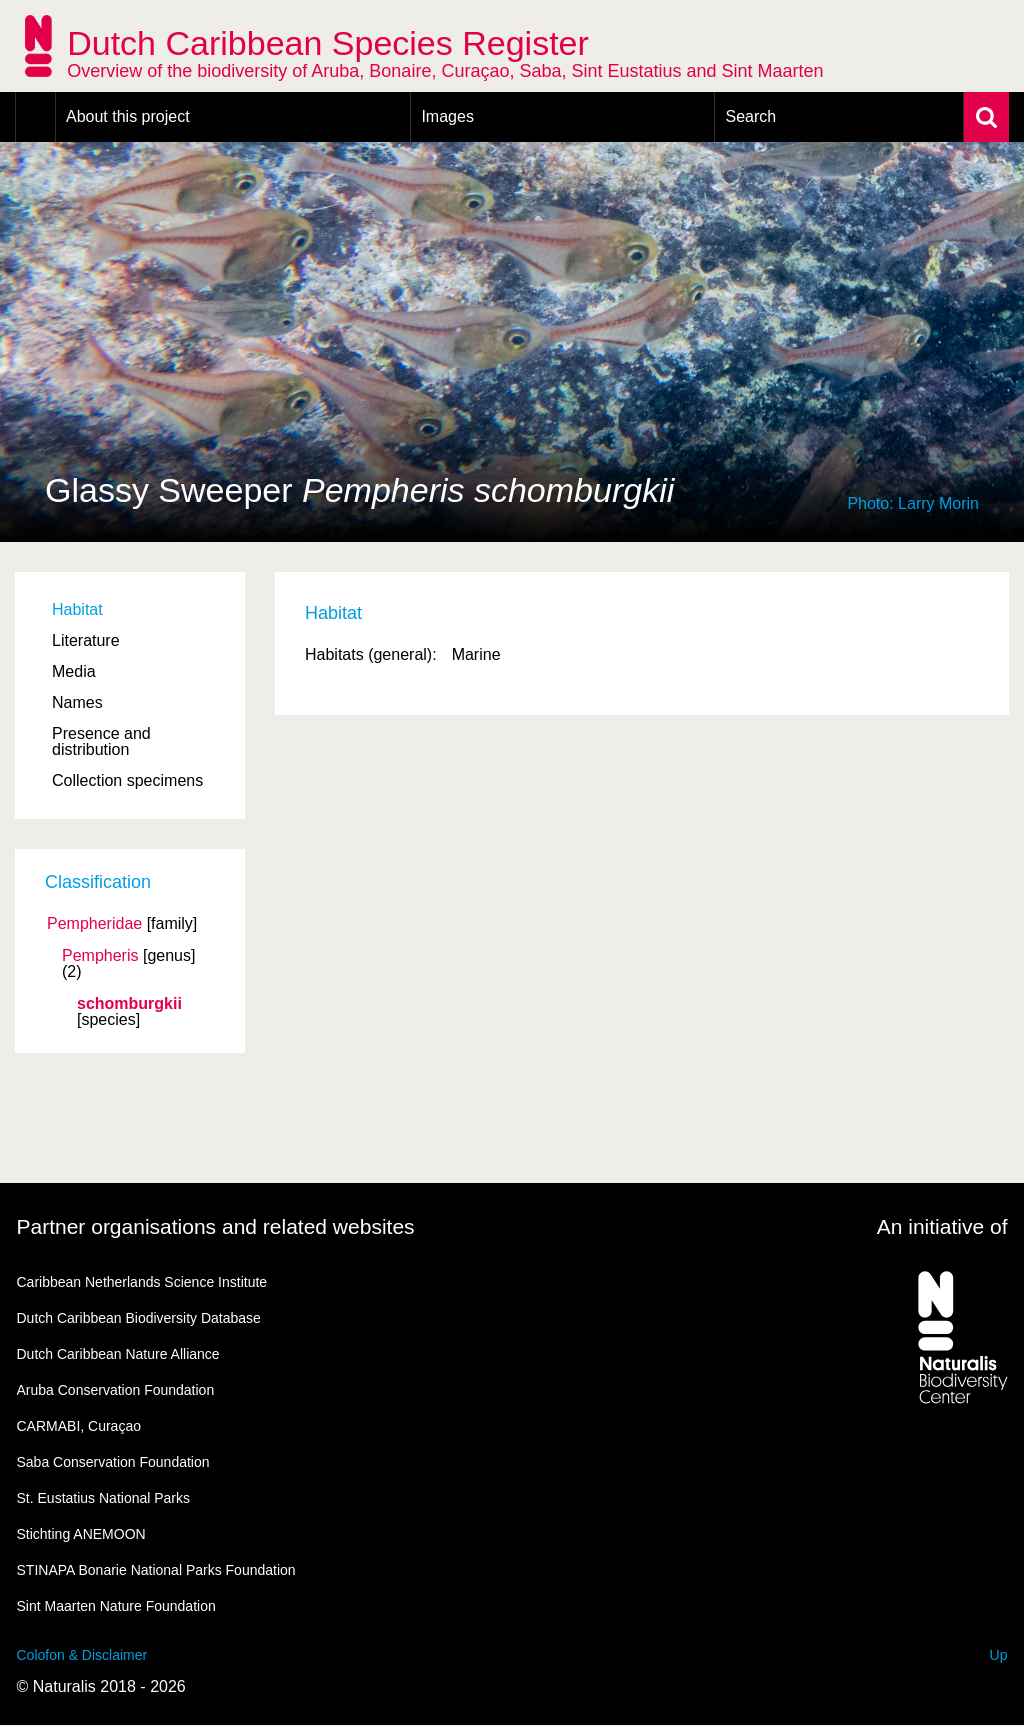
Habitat (77, 609)
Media (74, 671)
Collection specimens (127, 780)
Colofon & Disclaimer (82, 1655)
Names (77, 702)
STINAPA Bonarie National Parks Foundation (156, 1570)
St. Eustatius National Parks (104, 1498)
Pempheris (100, 956)
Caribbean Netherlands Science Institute (142, 1282)
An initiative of (942, 1226)
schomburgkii (129, 1004)
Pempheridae (94, 924)
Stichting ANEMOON (81, 1534)
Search (750, 116)
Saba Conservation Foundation (113, 1462)
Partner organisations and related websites (216, 1226)
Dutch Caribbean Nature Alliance (118, 1354)
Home (35, 117)
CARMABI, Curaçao (79, 1426)
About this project (128, 116)
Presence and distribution (101, 741)
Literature (86, 640)
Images (447, 116)
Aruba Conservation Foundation (116, 1390)
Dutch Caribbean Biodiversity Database (139, 1318)
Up (999, 1655)
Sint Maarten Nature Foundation (116, 1606)
